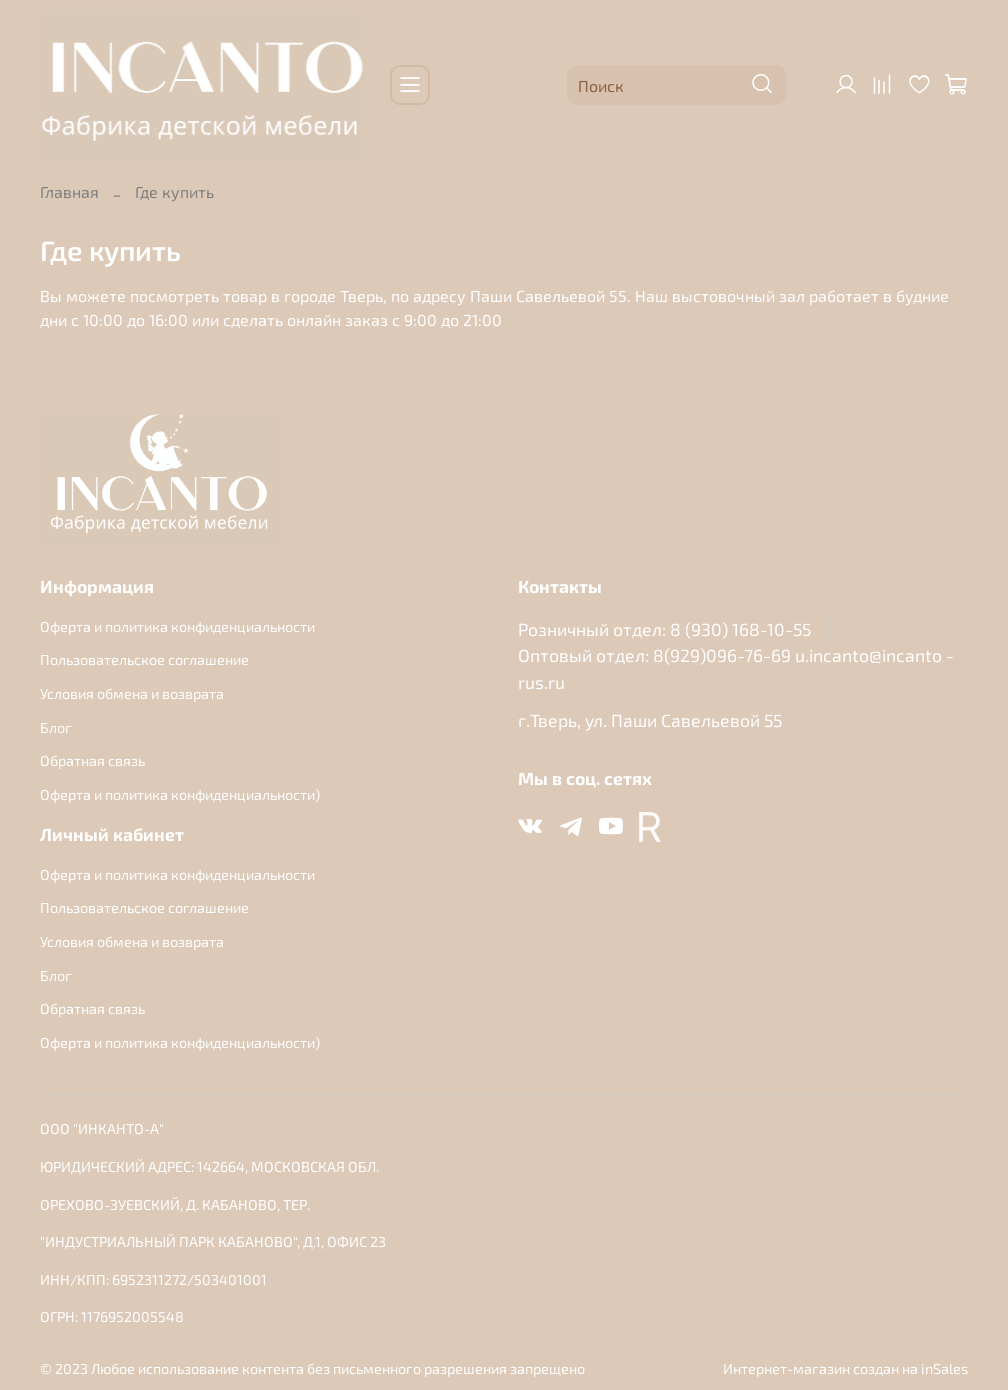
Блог (56, 727)
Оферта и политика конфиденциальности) (180, 794)
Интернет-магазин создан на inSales (845, 1368)
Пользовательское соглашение (144, 659)
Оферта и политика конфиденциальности (177, 626)
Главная (69, 191)
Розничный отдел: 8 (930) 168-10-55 (664, 629)
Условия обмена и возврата (132, 693)
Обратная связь (92, 760)
